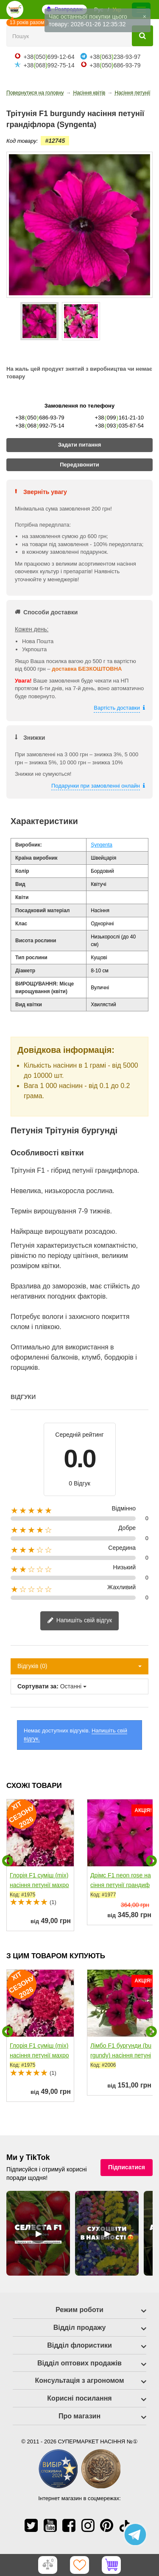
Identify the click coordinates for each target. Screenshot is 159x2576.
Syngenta (101, 845)
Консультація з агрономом (79, 2380)
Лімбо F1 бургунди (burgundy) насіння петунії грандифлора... (120, 2055)
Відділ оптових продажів (79, 2363)
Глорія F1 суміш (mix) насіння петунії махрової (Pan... (39, 1885)
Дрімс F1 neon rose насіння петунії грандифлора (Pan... (120, 1885)
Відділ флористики (79, 2345)
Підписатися (126, 2167)
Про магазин (79, 2416)
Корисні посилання (79, 2398)
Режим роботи (79, 2309)
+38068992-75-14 (48, 65)
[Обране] (79, 2565)
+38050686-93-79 (114, 65)
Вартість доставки (117, 708)
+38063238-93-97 (114, 56)
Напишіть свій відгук (79, 1621)
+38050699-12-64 (48, 56)
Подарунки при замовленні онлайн (95, 786)
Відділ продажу (79, 2327)
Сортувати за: (38, 1686)
